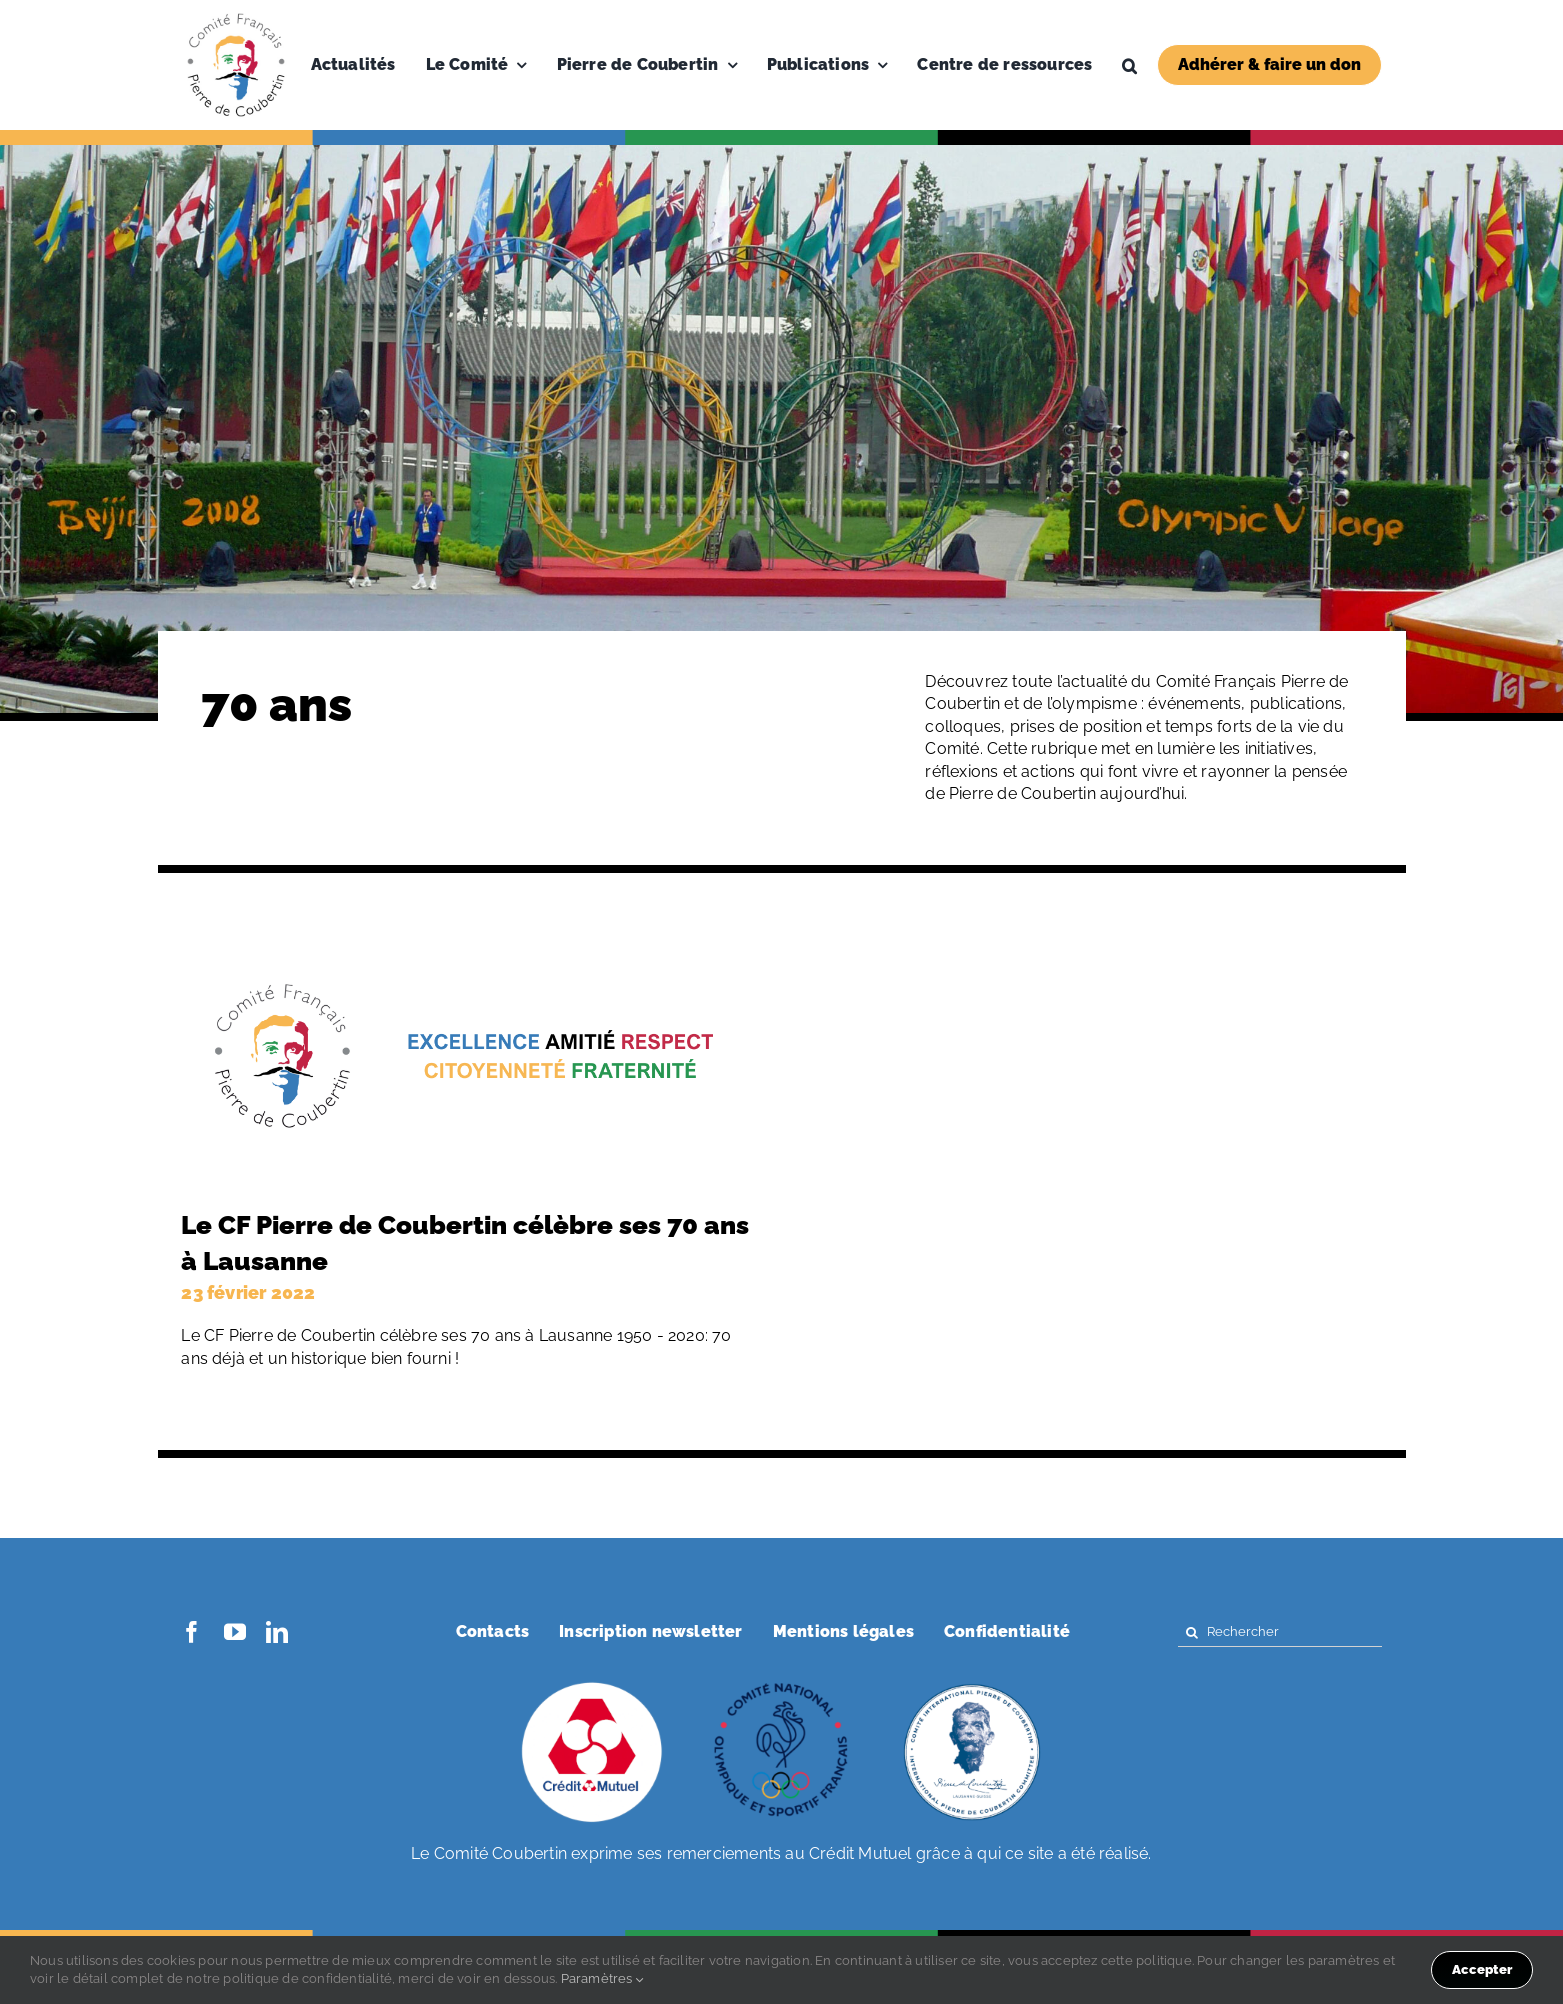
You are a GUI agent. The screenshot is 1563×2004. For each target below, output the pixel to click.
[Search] (1192, 1632)
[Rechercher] (1280, 1632)
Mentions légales (843, 1631)
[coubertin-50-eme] (972, 1684)
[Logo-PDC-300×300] (236, 17)
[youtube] (235, 1632)
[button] (1129, 65)
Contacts (493, 1631)
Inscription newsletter (650, 1631)
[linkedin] (277, 1632)
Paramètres (602, 1978)
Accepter (1482, 1969)
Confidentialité (1007, 1631)
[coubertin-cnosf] (782, 1684)
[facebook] (192, 1632)
